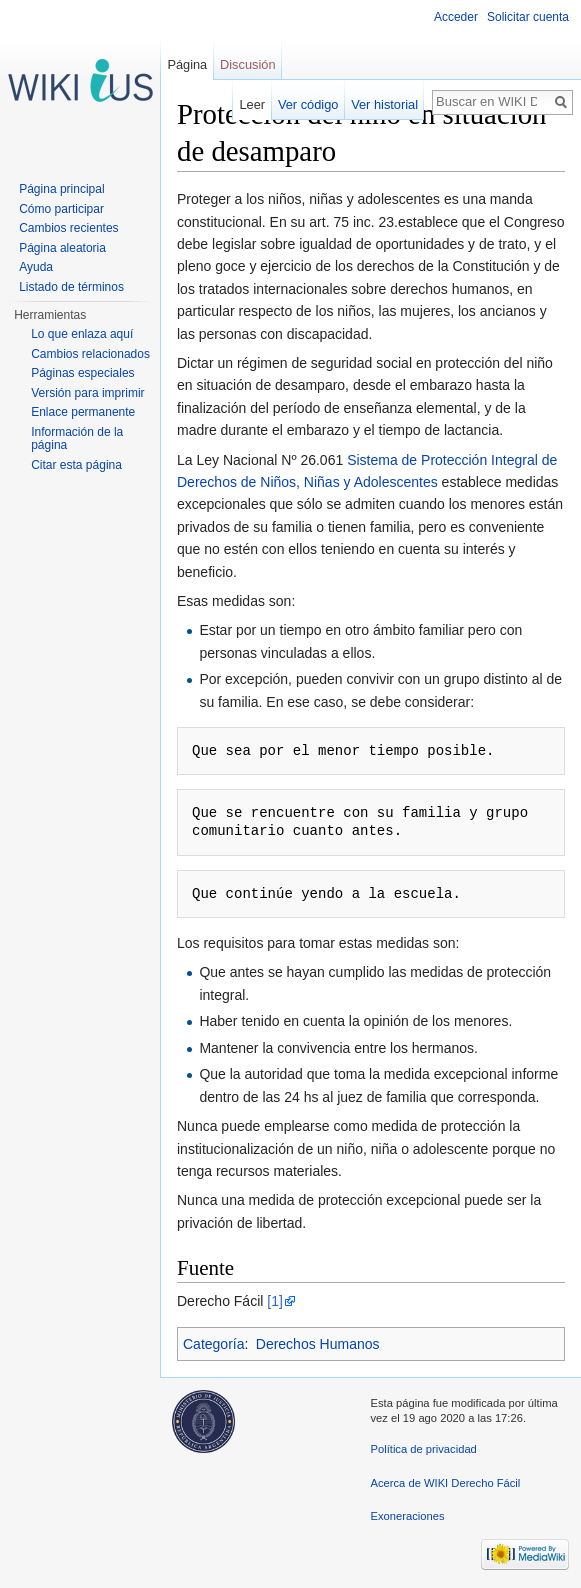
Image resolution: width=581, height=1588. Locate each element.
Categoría (213, 1344)
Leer (253, 104)
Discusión (247, 64)
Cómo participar (61, 209)
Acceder (456, 17)
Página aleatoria (62, 248)
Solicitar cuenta (528, 17)
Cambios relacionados (90, 354)
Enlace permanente (83, 412)
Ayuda (36, 267)
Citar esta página (76, 465)
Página (187, 64)
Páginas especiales (82, 373)
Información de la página (77, 439)
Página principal (61, 189)
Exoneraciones (408, 1516)
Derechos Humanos (318, 1344)
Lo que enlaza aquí (82, 334)
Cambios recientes (68, 228)
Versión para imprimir (87, 393)
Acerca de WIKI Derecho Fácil (446, 1483)
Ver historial (384, 104)
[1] (275, 1301)
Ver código (308, 104)
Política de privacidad (424, 1449)
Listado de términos (71, 287)
